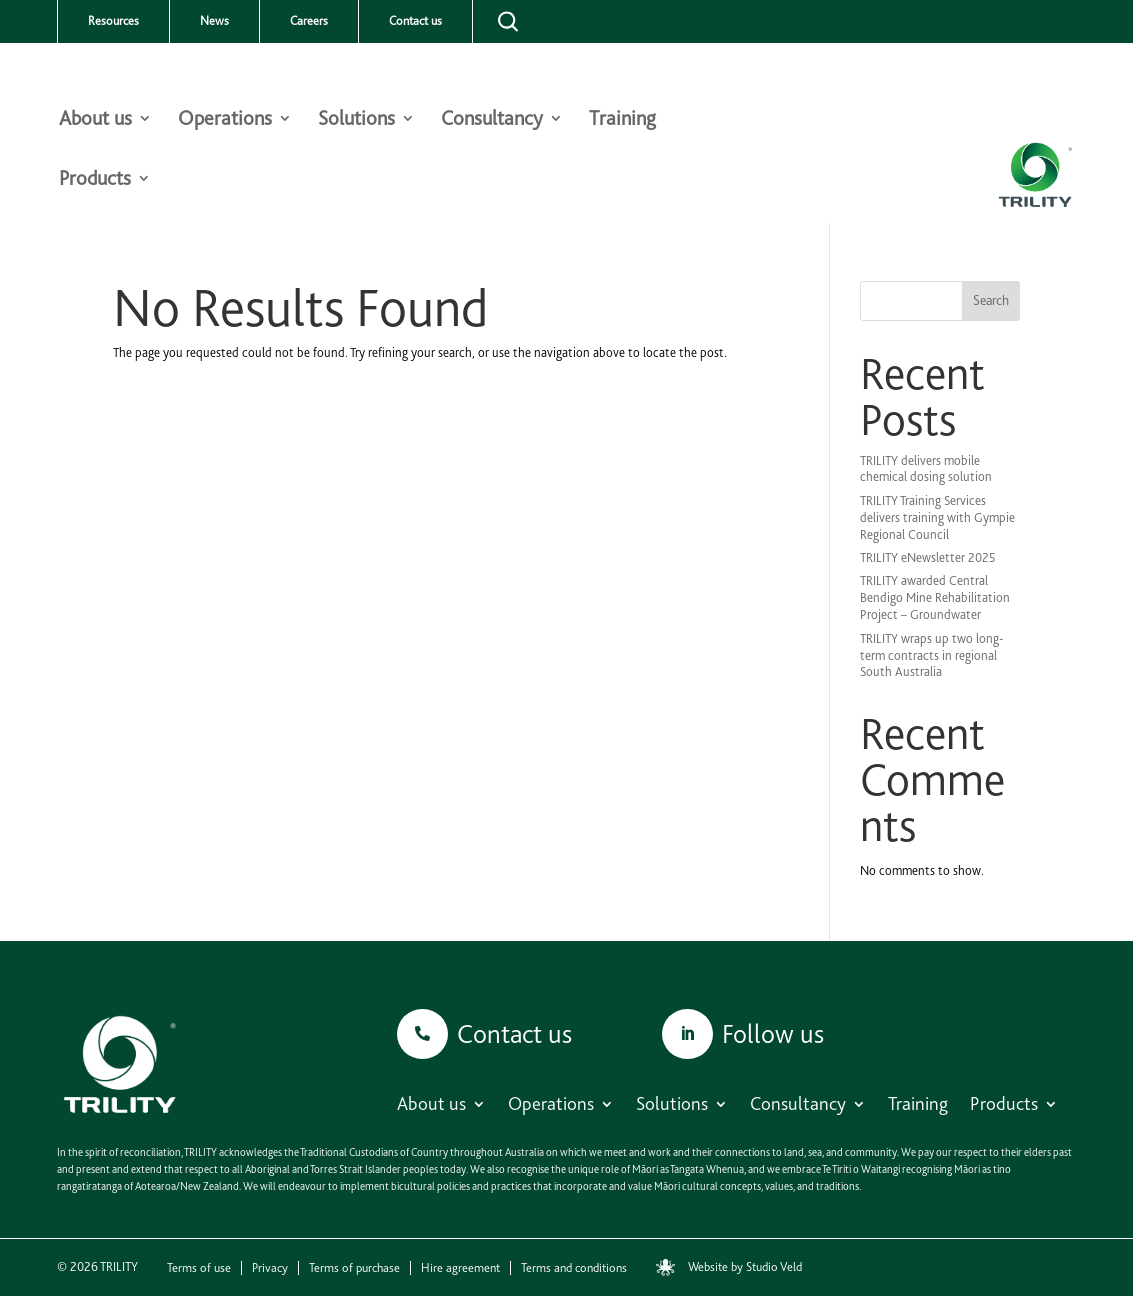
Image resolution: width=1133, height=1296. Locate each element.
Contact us (415, 21)
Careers (309, 21)
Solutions (356, 120)
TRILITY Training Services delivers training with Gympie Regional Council (937, 517)
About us (95, 120)
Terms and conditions (574, 1268)
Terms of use (199, 1268)
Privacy (270, 1268)
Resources (113, 21)
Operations (225, 120)
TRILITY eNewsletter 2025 (928, 557)
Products (95, 180)
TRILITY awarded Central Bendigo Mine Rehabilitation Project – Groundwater (935, 597)
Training (622, 120)
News (214, 21)
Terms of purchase (354, 1268)
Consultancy (492, 120)
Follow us (773, 1033)
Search (991, 300)
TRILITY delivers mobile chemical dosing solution (926, 469)
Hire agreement (460, 1268)
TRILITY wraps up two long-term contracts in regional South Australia (932, 655)
